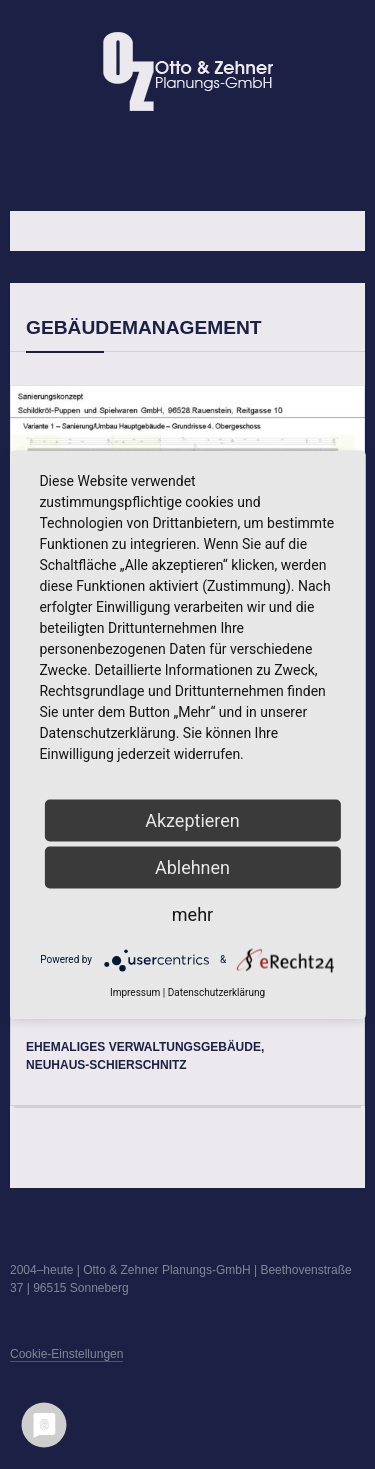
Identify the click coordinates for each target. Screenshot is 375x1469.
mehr (192, 913)
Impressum (135, 991)
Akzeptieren (192, 819)
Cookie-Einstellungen (66, 1354)
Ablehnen (192, 866)
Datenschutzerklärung (216, 991)
